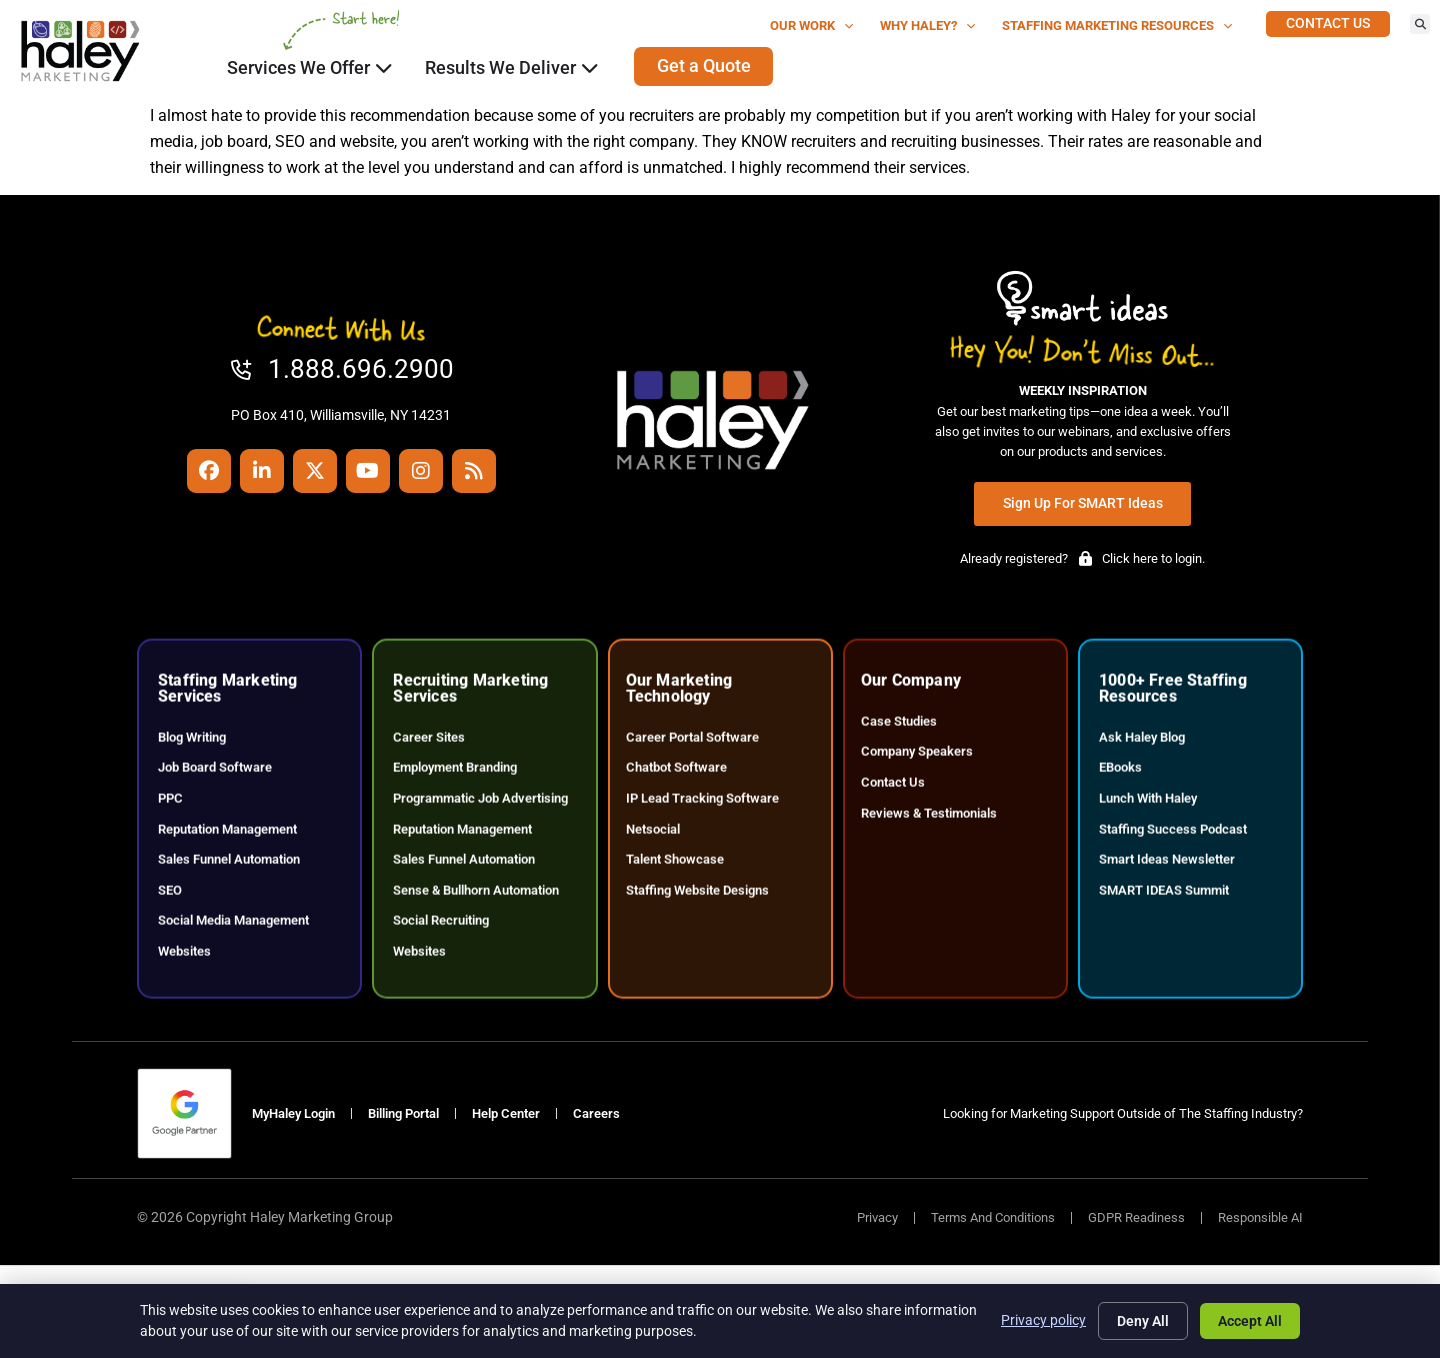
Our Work (812, 26)
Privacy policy (1043, 1320)
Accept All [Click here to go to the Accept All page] (1250, 1321)
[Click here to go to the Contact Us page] (1328, 24)
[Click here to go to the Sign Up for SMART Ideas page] (1083, 503)
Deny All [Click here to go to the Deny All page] (1143, 1321)
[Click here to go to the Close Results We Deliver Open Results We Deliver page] (590, 68)
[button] (1420, 24)
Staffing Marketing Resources (1117, 26)
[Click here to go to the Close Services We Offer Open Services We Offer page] (384, 68)
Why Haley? (928, 26)
